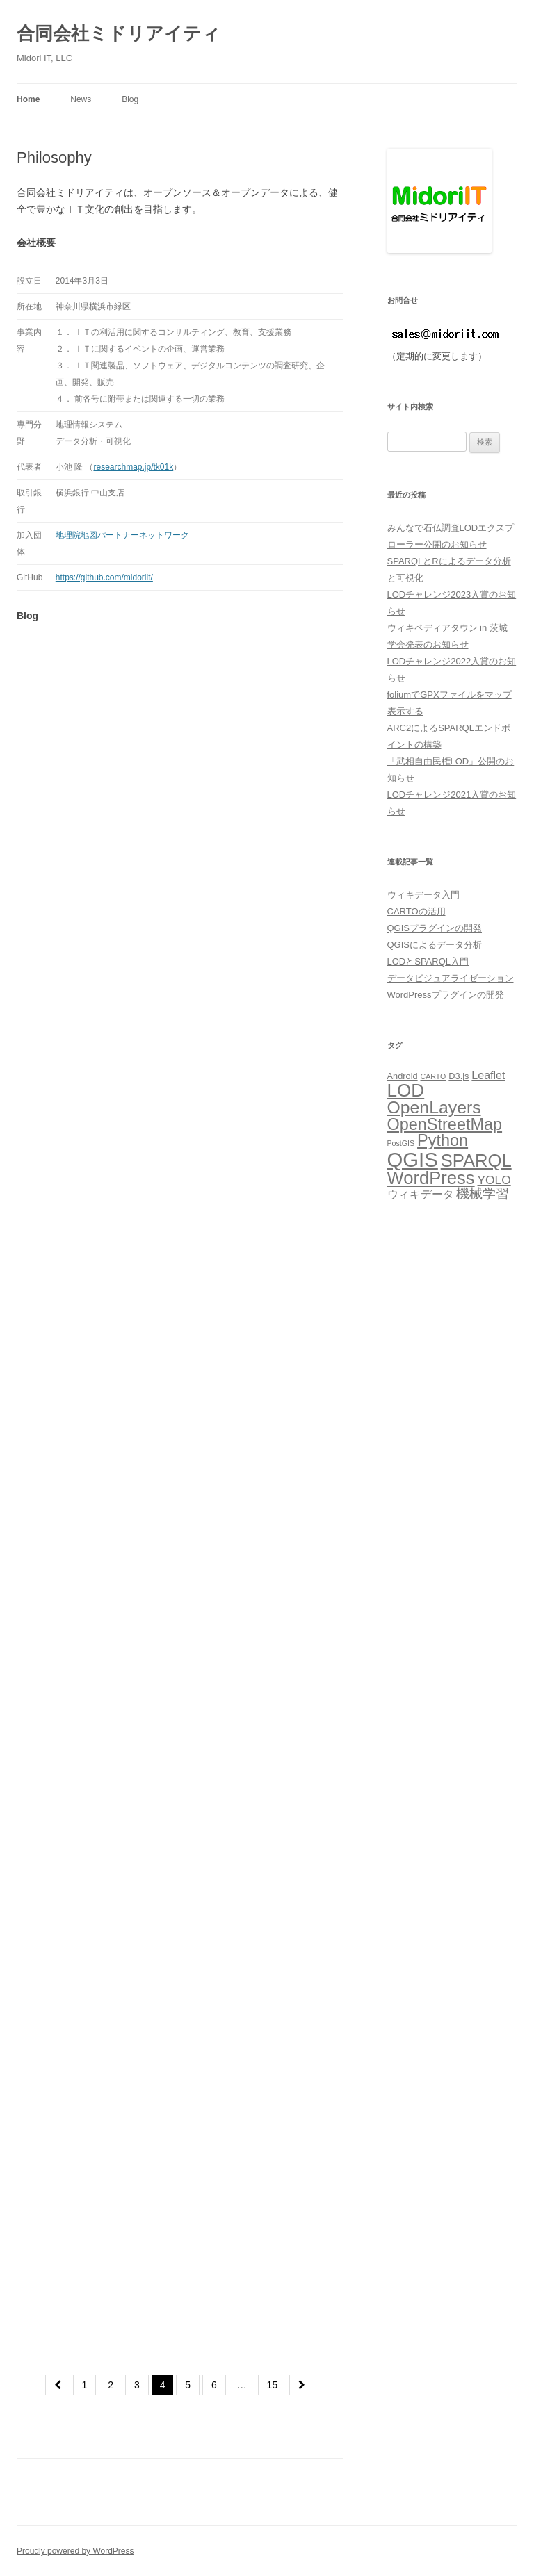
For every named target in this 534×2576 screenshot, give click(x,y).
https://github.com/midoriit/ (104, 577)
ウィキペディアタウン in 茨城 (447, 628)
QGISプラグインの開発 (435, 928)
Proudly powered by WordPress (75, 2551)
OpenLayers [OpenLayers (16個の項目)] (434, 1107)
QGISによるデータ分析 (435, 945)
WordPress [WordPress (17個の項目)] (431, 1178)
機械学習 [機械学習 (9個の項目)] (482, 1193)
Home (28, 99)
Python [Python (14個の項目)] (442, 1140)
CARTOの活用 (416, 911)
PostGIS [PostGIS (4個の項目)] (401, 1143)
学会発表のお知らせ (428, 644)
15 (272, 2384)
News (80, 99)
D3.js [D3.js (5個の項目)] (458, 1076)
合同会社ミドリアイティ (118, 33)
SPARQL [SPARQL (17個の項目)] (476, 1160)
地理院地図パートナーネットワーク (122, 535)
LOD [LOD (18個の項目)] (406, 1090)
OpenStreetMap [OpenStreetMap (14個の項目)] (445, 1124)
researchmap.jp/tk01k (133, 467)
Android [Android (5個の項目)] (402, 1076)
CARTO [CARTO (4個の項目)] (433, 1076)
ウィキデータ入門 (423, 894)
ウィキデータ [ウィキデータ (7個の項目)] (420, 1194)
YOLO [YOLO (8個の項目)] (494, 1180)
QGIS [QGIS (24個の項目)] (412, 1159)
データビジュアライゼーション (450, 978)
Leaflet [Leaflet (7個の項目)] (488, 1075)
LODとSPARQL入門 (428, 961)
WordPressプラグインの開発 (445, 995)
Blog (130, 99)
